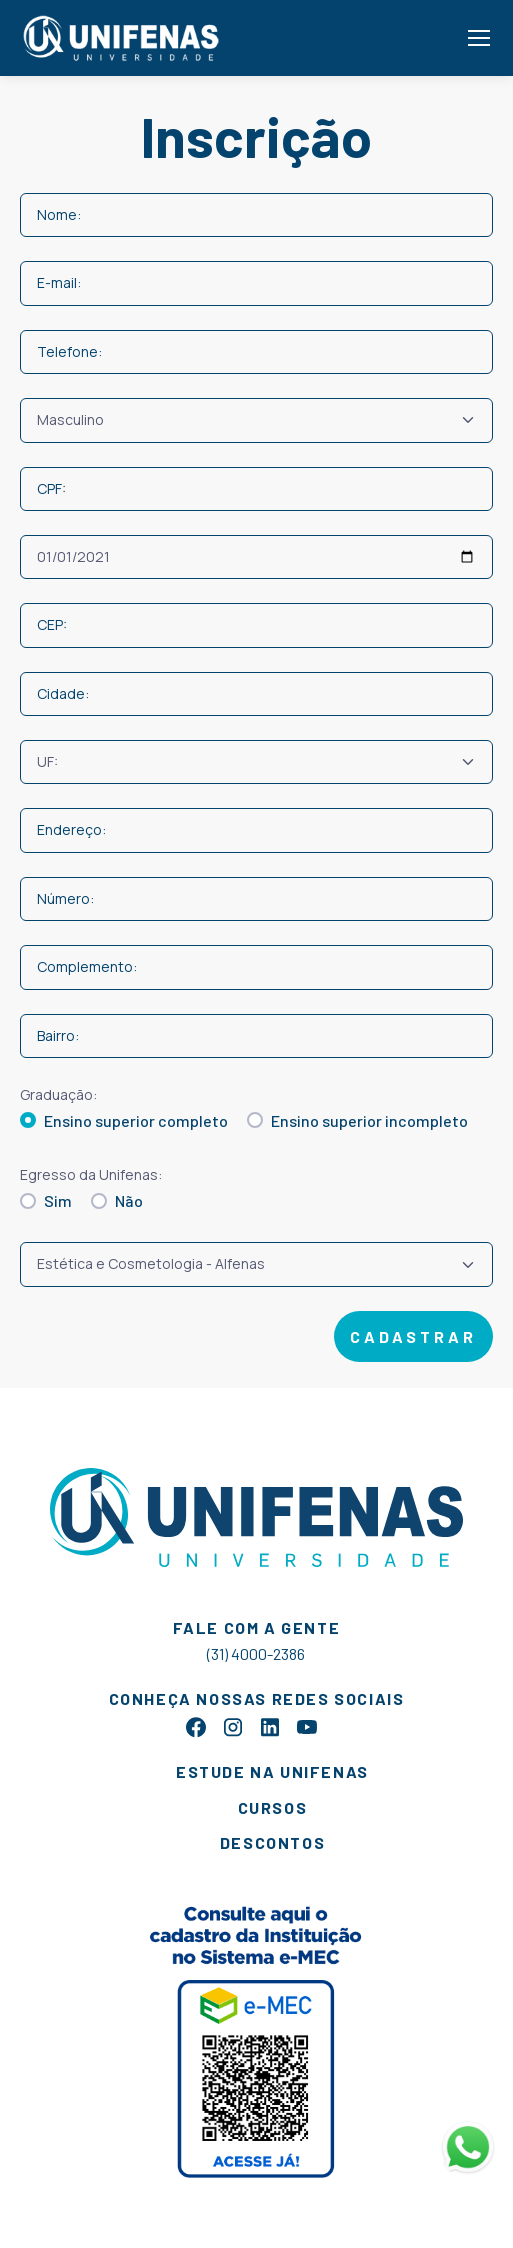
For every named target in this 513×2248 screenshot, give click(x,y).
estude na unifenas (272, 1771)
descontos (272, 1842)
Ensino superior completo (136, 1120)
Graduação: (58, 1094)
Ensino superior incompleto (369, 1120)
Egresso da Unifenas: (91, 1174)
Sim (58, 1200)
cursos (273, 1807)
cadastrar (413, 1336)
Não (129, 1200)
